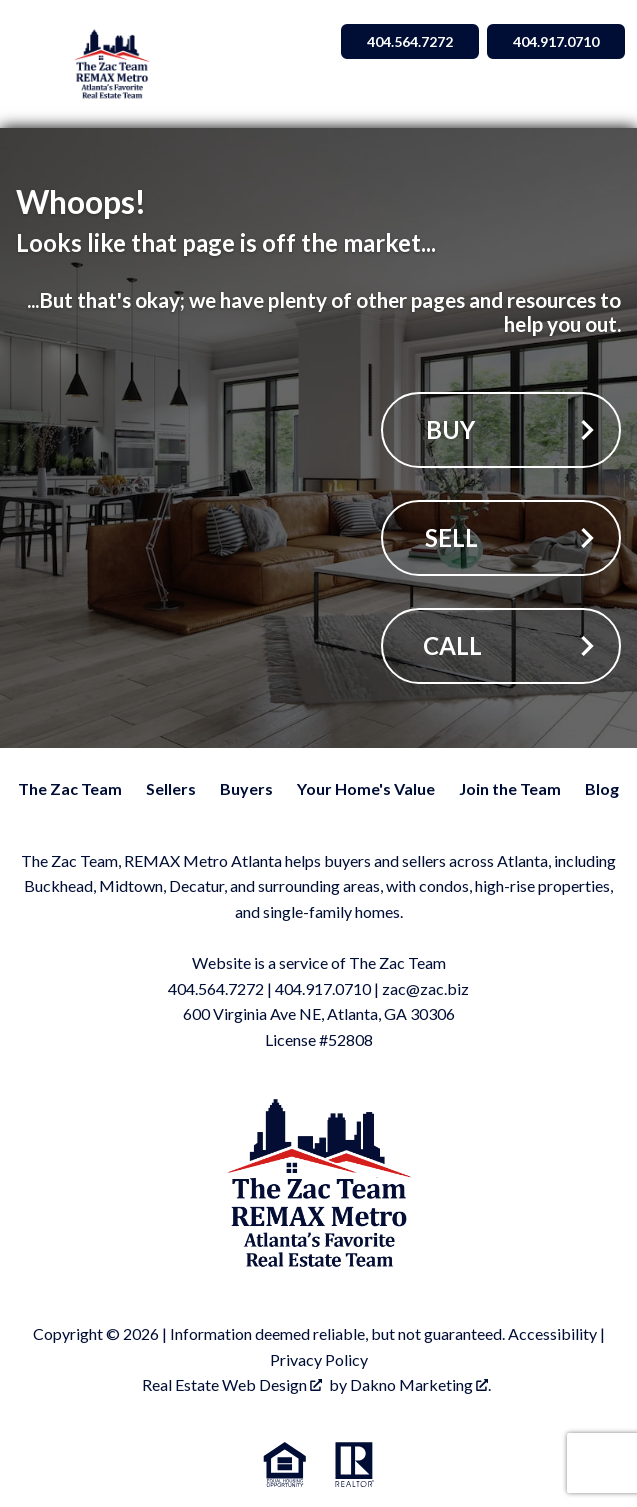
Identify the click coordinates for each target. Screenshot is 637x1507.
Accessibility (552, 1333)
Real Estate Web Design (232, 1384)
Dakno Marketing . (420, 1384)
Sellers (171, 788)
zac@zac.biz (425, 988)
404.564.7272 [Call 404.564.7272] (410, 41)
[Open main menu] (36, 64)
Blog (602, 788)
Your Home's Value (366, 788)
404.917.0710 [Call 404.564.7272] (556, 41)
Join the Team (510, 788)
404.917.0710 (323, 988)
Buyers (246, 788)
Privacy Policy (319, 1359)
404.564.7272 (216, 988)
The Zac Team (70, 788)
